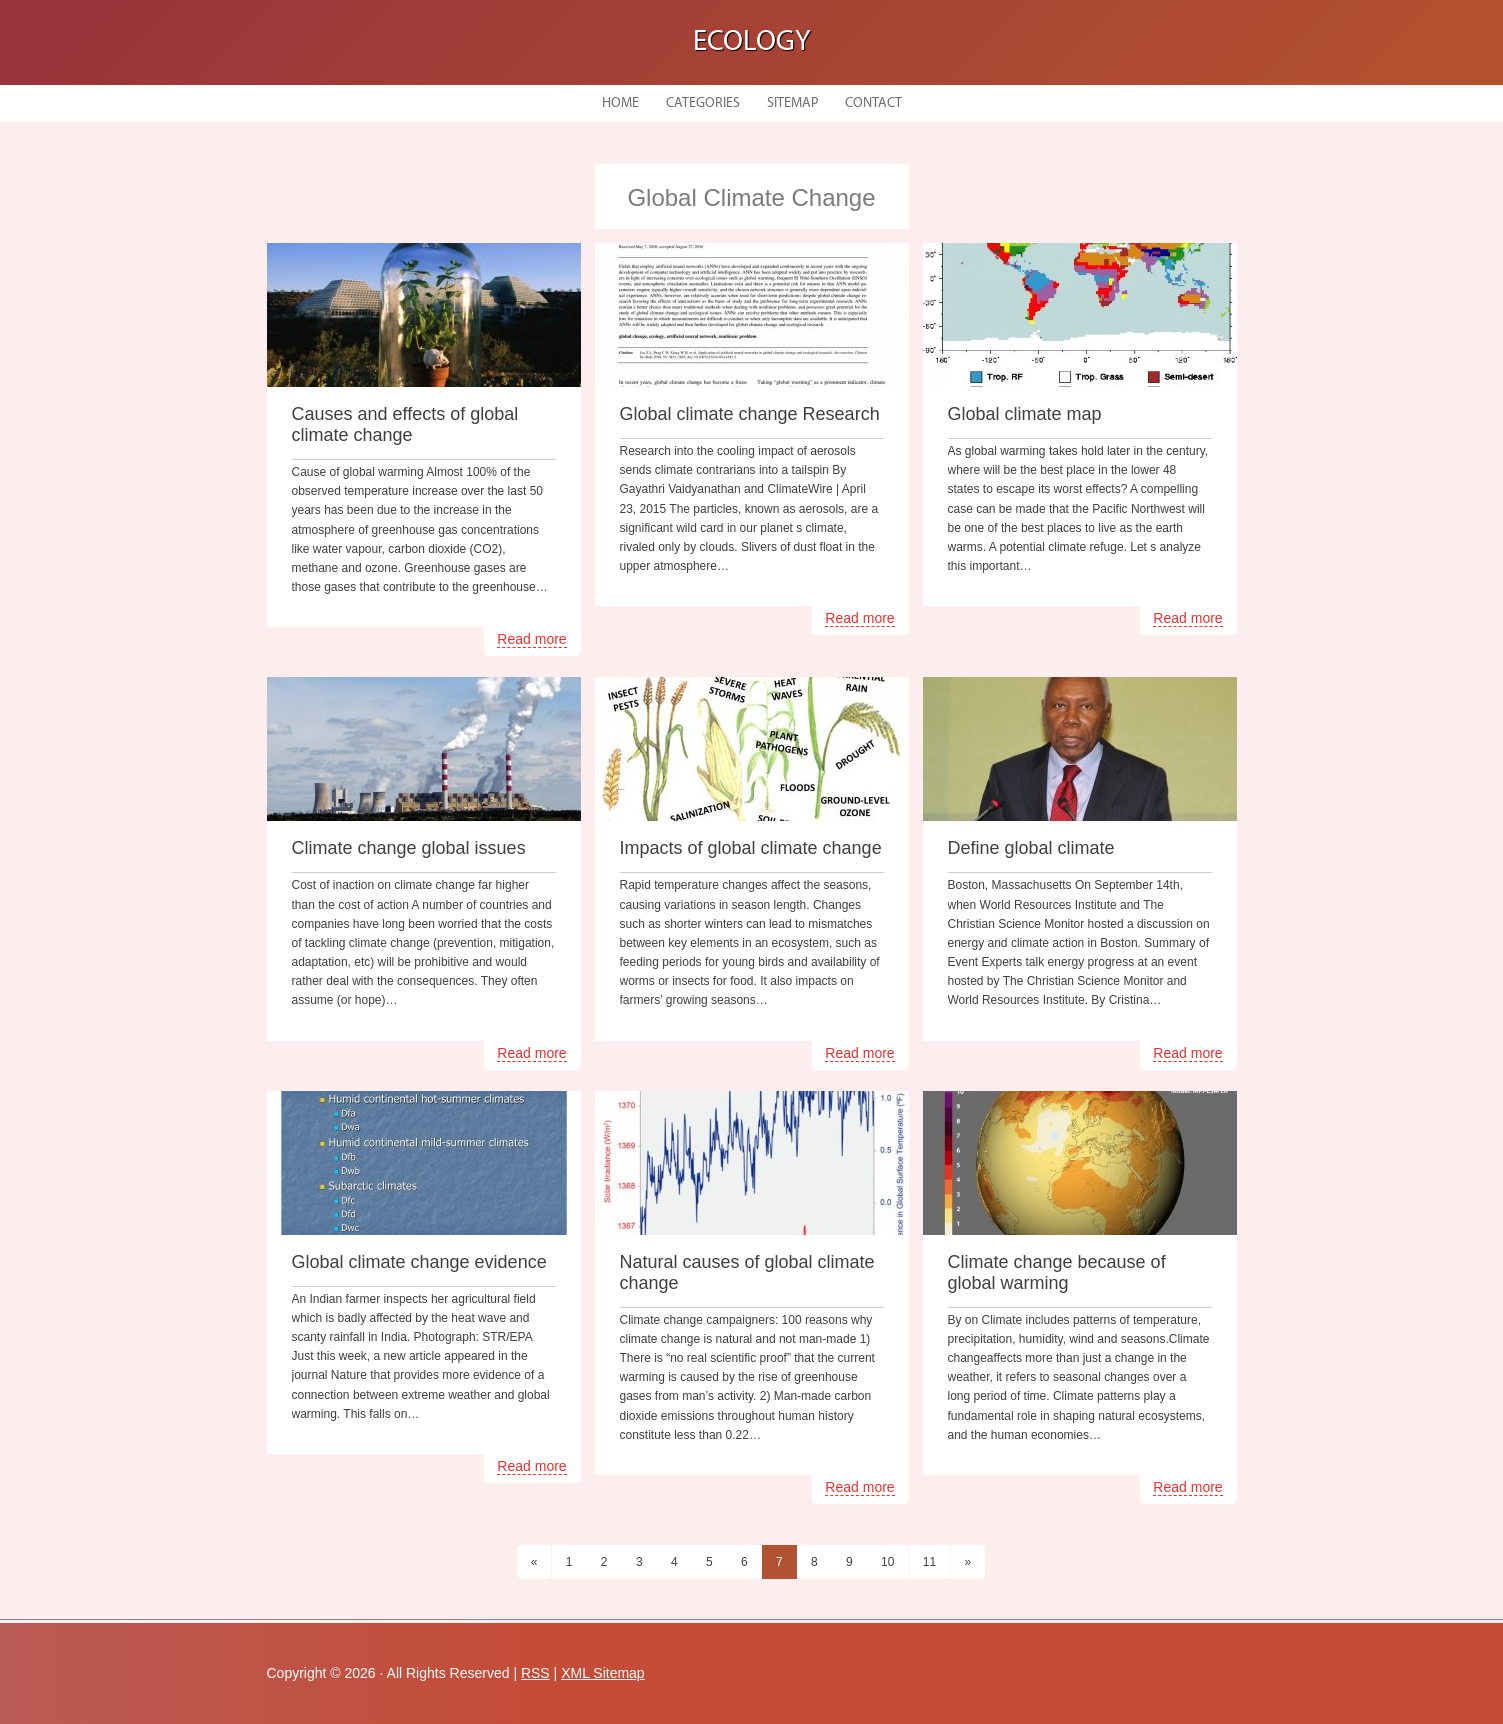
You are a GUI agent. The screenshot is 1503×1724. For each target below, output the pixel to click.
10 (887, 1562)
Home (620, 103)
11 (929, 1562)
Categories (703, 103)
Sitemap (792, 103)
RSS (535, 1673)
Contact (873, 103)
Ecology (752, 42)
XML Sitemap (603, 1673)
